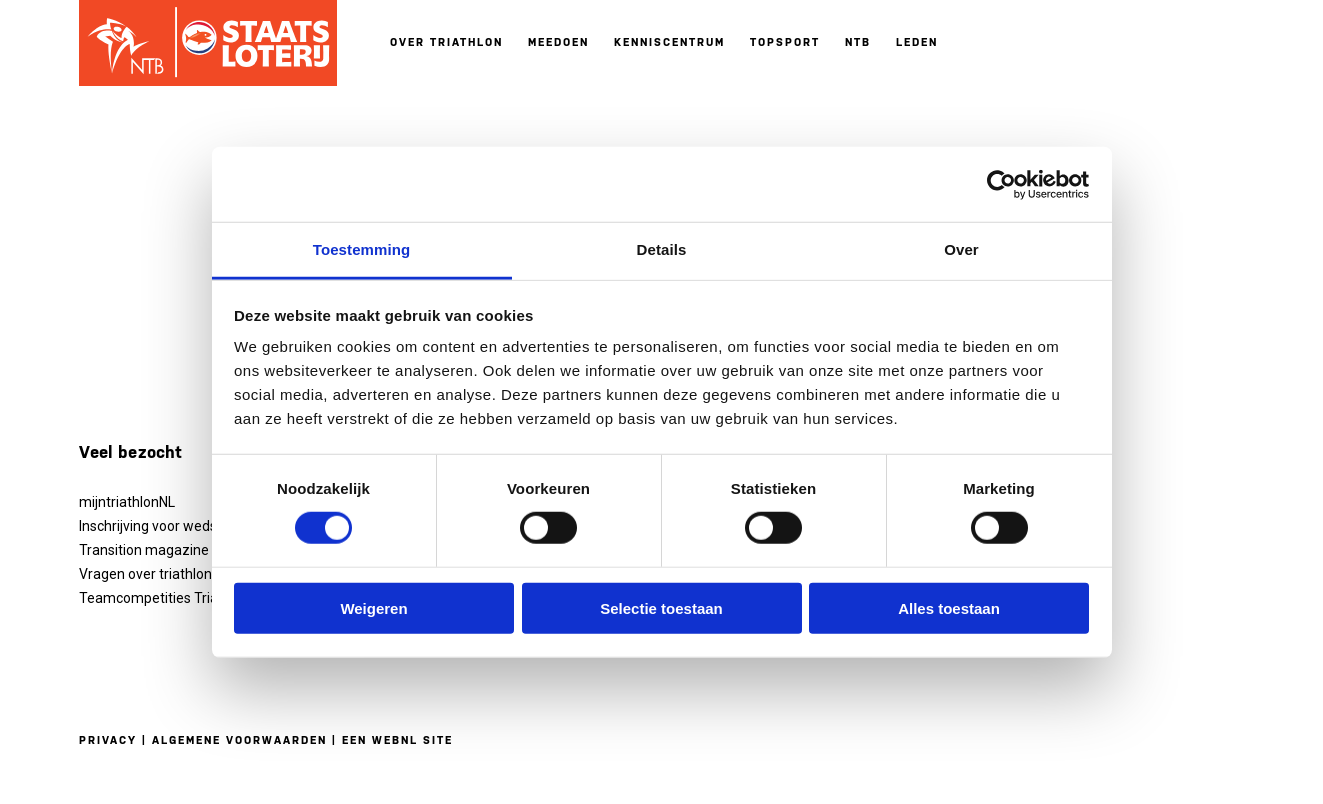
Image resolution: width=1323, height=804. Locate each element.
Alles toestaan (949, 608)
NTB (858, 42)
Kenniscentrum (669, 42)
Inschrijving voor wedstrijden (168, 526)
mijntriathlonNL (127, 502)
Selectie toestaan (661, 608)
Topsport (785, 42)
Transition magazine (144, 550)
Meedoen (558, 42)
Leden (917, 42)
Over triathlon (446, 42)
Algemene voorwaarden (239, 740)
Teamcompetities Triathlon (164, 598)
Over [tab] (961, 249)
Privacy (108, 740)
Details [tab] (662, 249)
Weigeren (373, 608)
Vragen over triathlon (145, 574)
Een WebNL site (397, 740)
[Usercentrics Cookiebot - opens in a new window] (1001, 184)
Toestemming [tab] (362, 249)
